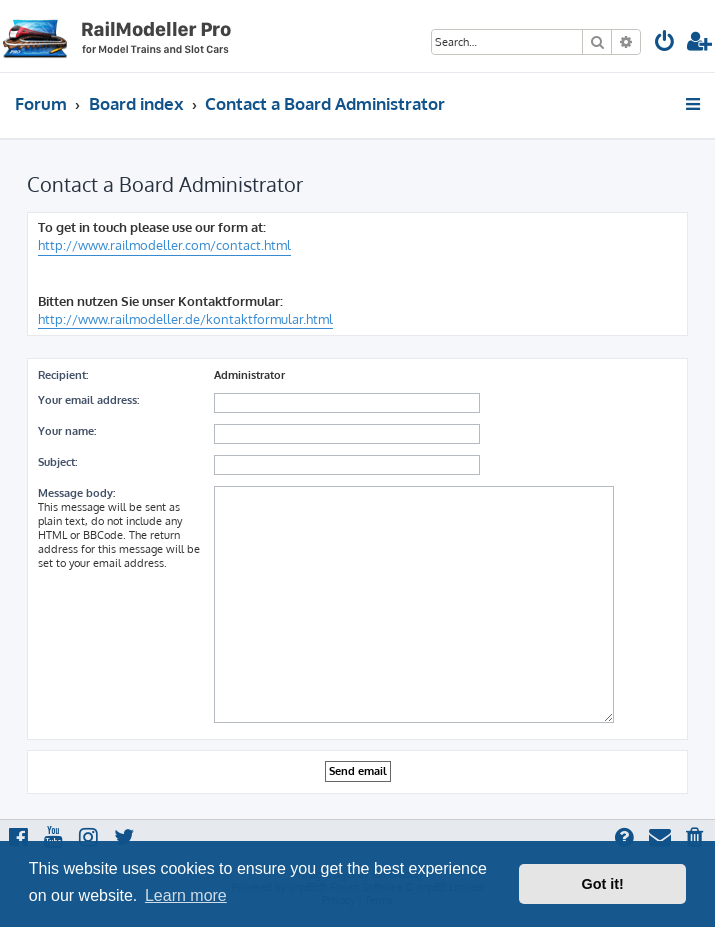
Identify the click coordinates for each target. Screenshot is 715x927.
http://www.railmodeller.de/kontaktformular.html (185, 319)
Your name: (67, 431)
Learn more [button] (186, 895)
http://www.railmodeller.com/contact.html (164, 245)
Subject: (57, 462)
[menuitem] (665, 43)
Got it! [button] (603, 884)
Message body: (76, 493)
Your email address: (88, 400)
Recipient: (63, 375)
